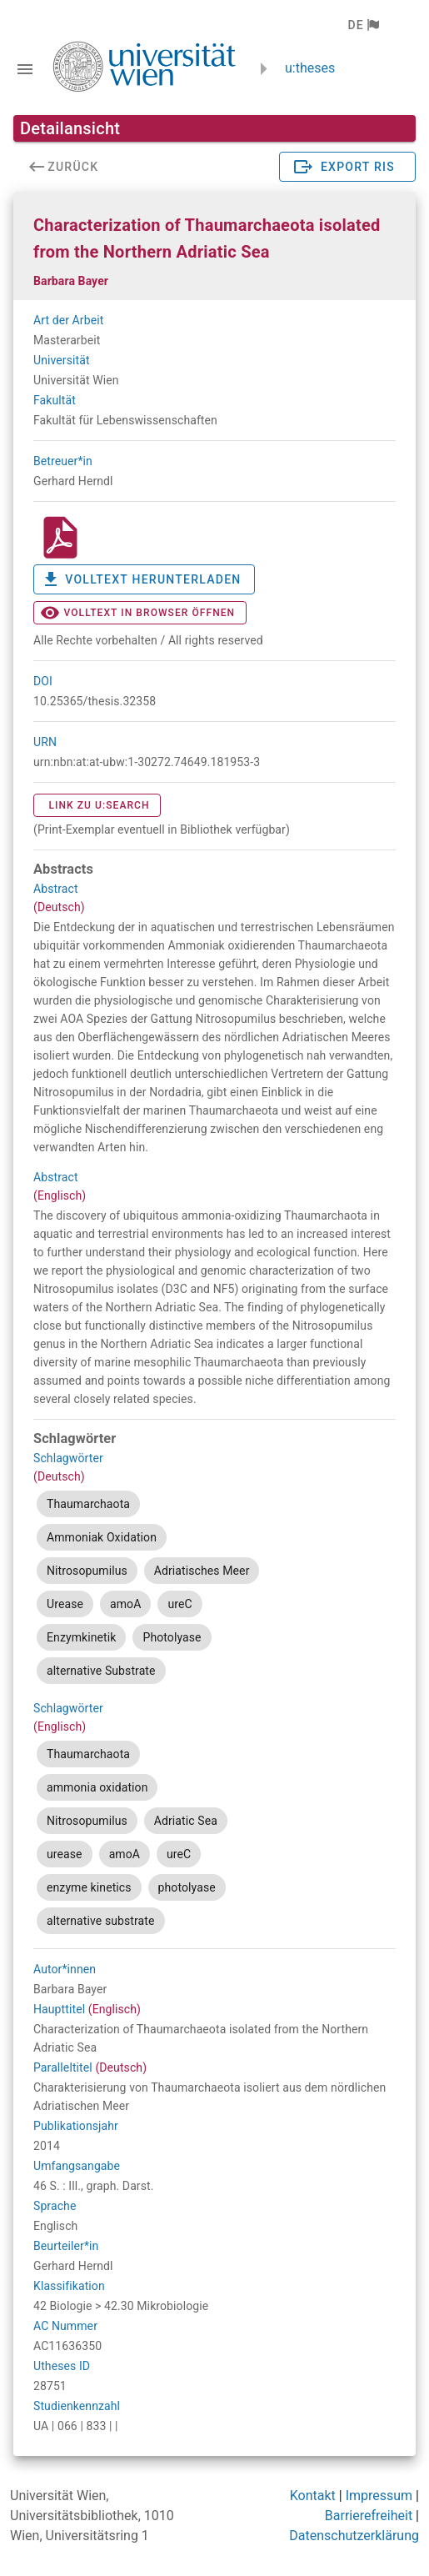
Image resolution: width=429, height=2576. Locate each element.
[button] (362, 25)
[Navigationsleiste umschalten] (25, 69)
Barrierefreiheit (368, 2515)
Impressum (379, 2495)
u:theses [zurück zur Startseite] (310, 68)
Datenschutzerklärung (354, 2535)
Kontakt (313, 2495)
